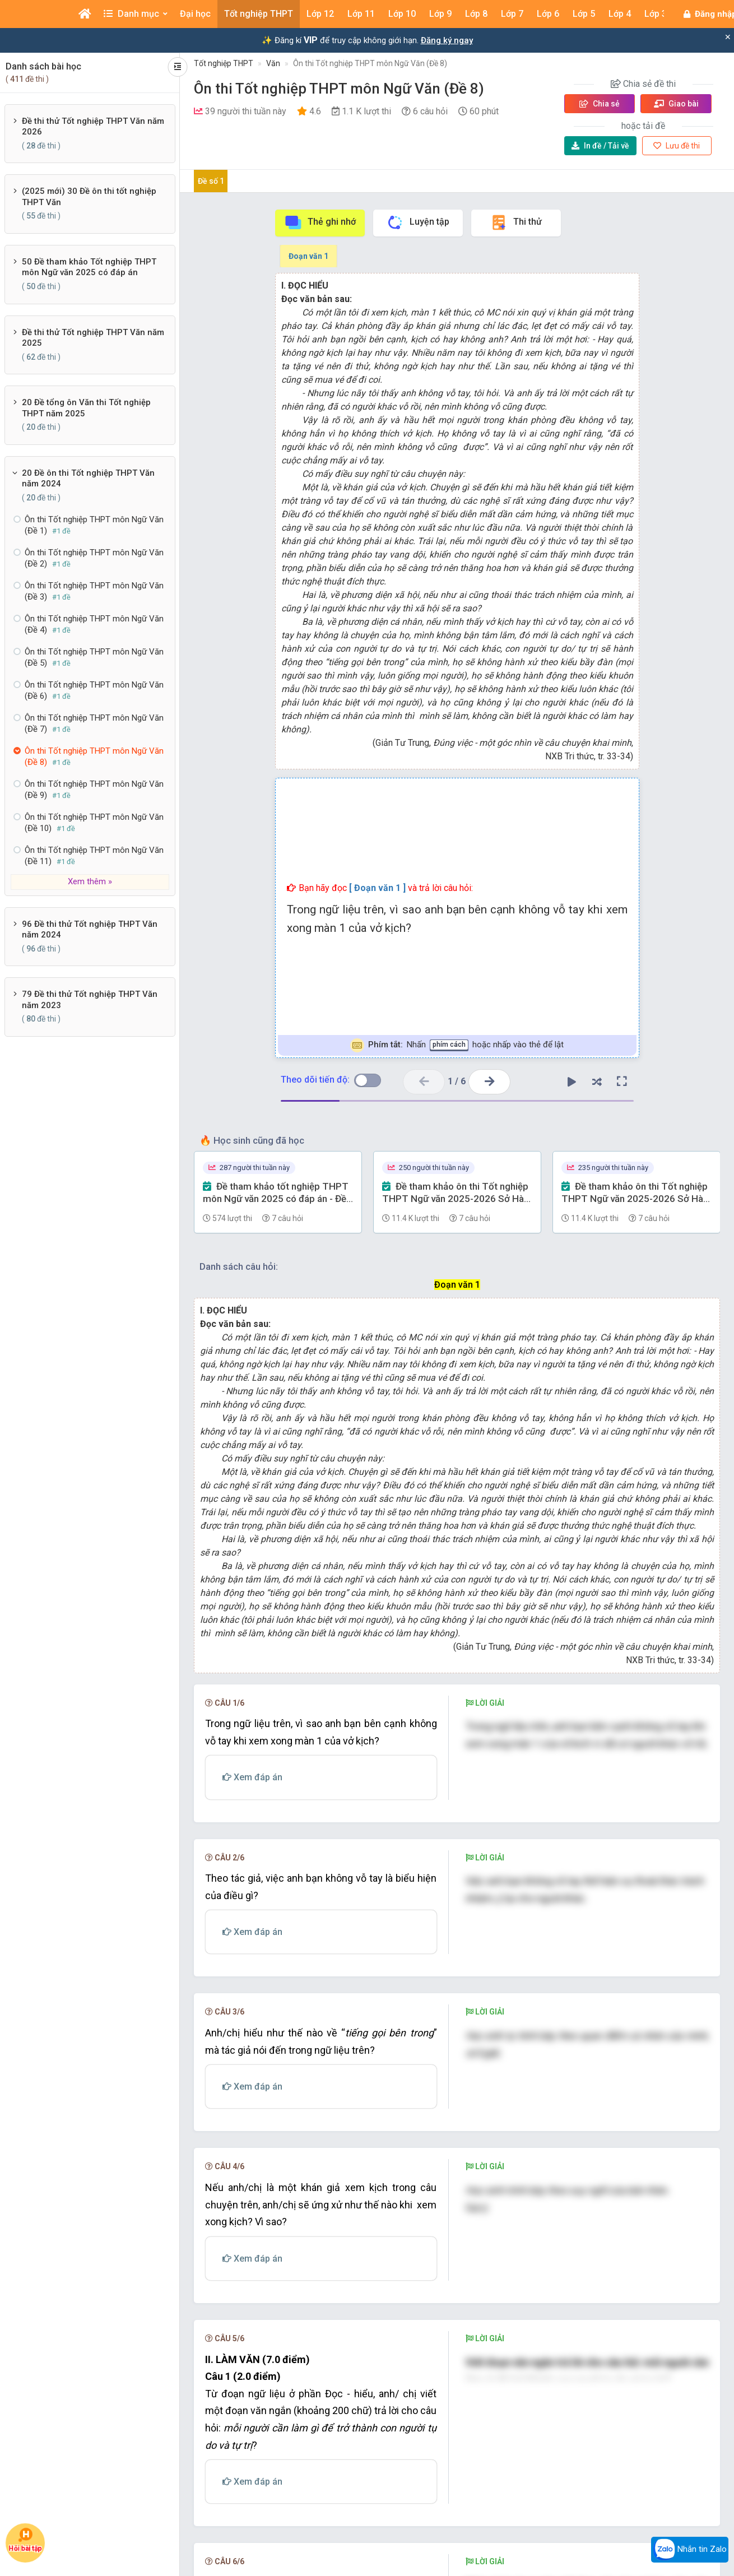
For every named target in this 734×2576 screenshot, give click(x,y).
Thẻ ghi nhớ (320, 222)
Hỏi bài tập (25, 2540)
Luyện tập (417, 222)
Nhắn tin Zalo (690, 2549)
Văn (273, 63)
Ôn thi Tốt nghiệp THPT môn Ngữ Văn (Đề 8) (370, 63)
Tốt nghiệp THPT (223, 63)
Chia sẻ (599, 103)
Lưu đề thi (676, 145)
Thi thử (516, 222)
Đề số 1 (211, 181)
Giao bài (676, 103)
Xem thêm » (90, 881)
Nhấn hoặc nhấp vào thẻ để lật (457, 1045)
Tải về (600, 145)
